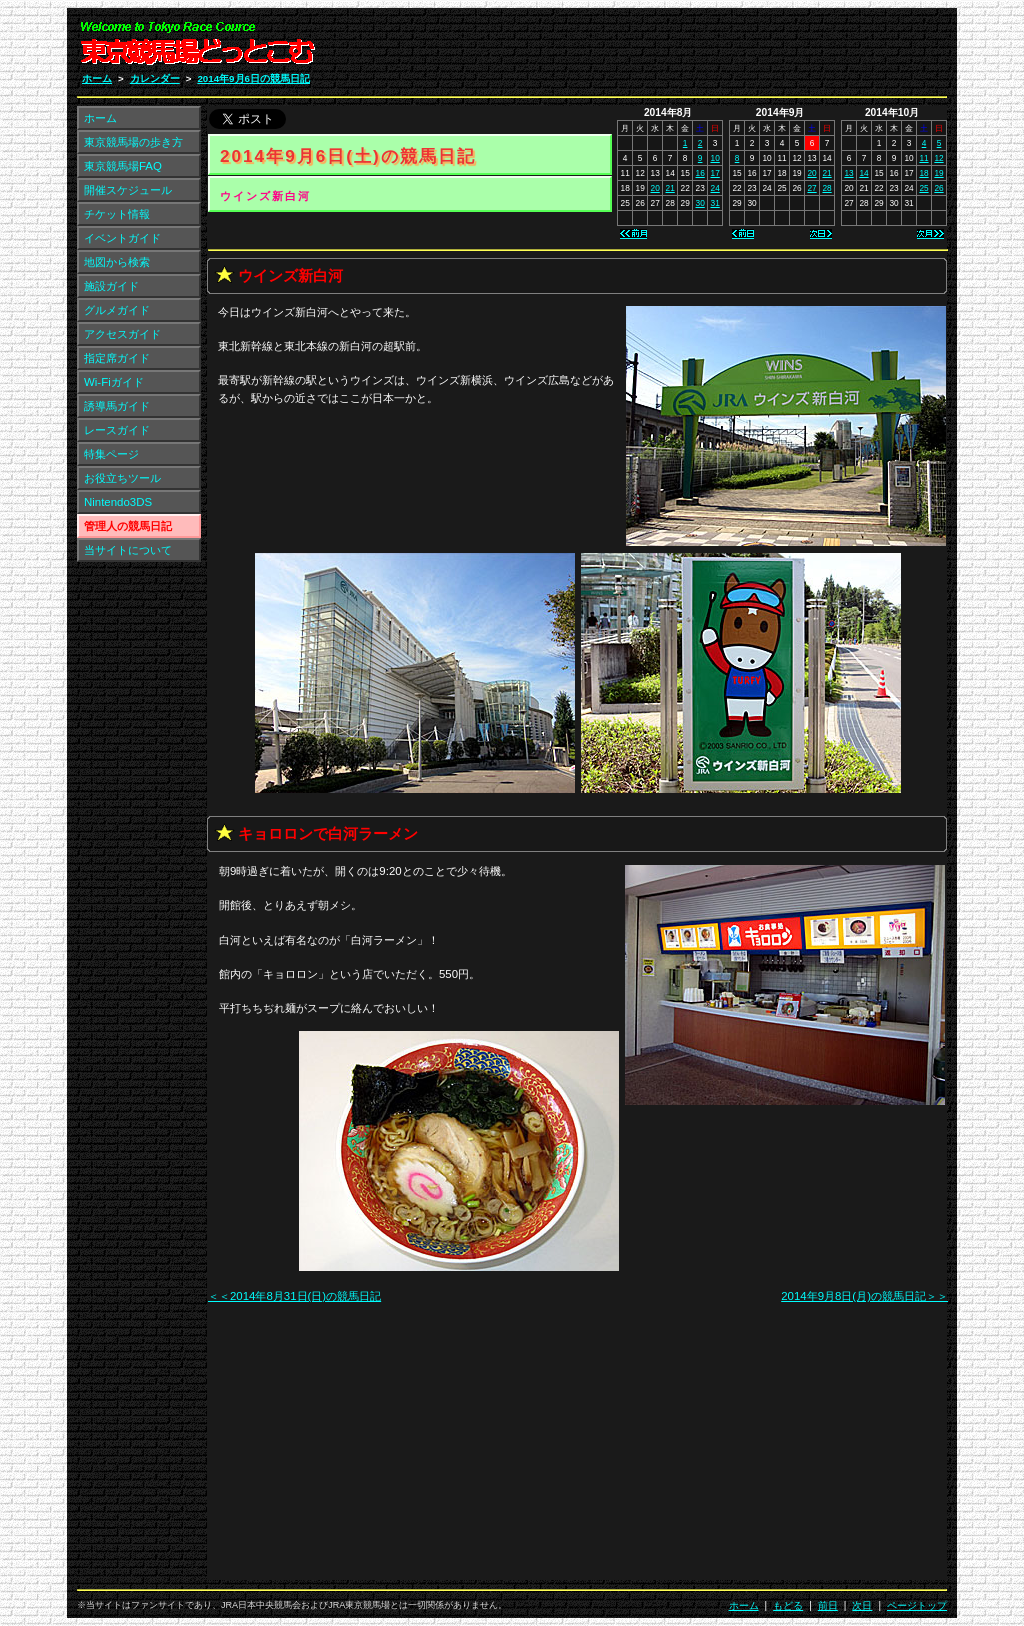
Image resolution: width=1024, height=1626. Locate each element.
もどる (788, 1605)
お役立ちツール (122, 478)
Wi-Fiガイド (114, 382)
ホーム (97, 78)
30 (700, 203)
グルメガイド (117, 310)
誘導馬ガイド (117, 406)
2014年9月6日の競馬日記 (253, 78)
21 (670, 188)
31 (715, 203)
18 (923, 173)
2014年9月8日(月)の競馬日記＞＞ (864, 1296)
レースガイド (117, 430)
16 (700, 173)
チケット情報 (117, 214)
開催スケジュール (128, 190)
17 (715, 173)
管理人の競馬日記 (128, 526)
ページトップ (917, 1605)
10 (715, 158)
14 (863, 173)
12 (938, 158)
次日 (862, 1605)
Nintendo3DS (118, 502)
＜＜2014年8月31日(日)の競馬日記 (294, 1296)
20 (655, 188)
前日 (828, 1605)
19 (938, 173)
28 (826, 188)
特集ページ (111, 454)
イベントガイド (122, 238)
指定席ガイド (117, 358)
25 (923, 188)
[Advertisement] (708, 48)
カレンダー (155, 78)
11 (923, 158)
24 (715, 188)
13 (848, 173)
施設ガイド (111, 286)
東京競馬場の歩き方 (133, 142)
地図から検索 (117, 262)
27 (811, 188)
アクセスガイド (122, 334)
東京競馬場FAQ (123, 166)
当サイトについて (128, 550)
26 (938, 188)
